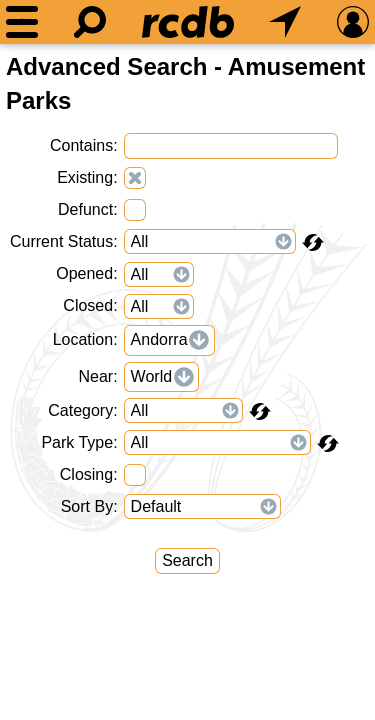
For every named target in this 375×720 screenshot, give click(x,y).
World (152, 376)
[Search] (90, 22)
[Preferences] (353, 22)
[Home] (188, 22)
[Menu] (22, 22)
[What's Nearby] (285, 22)
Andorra (159, 339)
